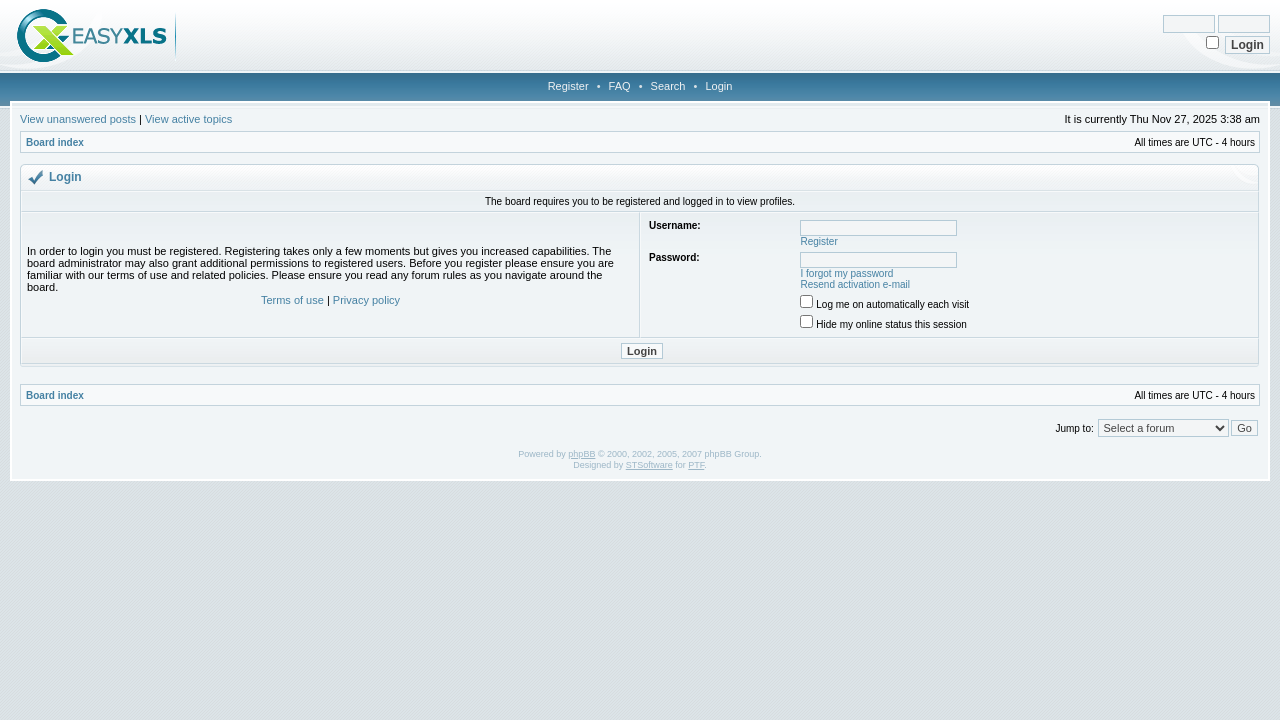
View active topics (188, 119)
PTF (696, 465)
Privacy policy (366, 300)
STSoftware (649, 465)
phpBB (581, 454)
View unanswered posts (78, 119)
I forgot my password (847, 273)
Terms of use (292, 300)
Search (668, 86)
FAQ (620, 86)
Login (718, 86)
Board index (55, 142)
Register (568, 86)
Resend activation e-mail (856, 284)
